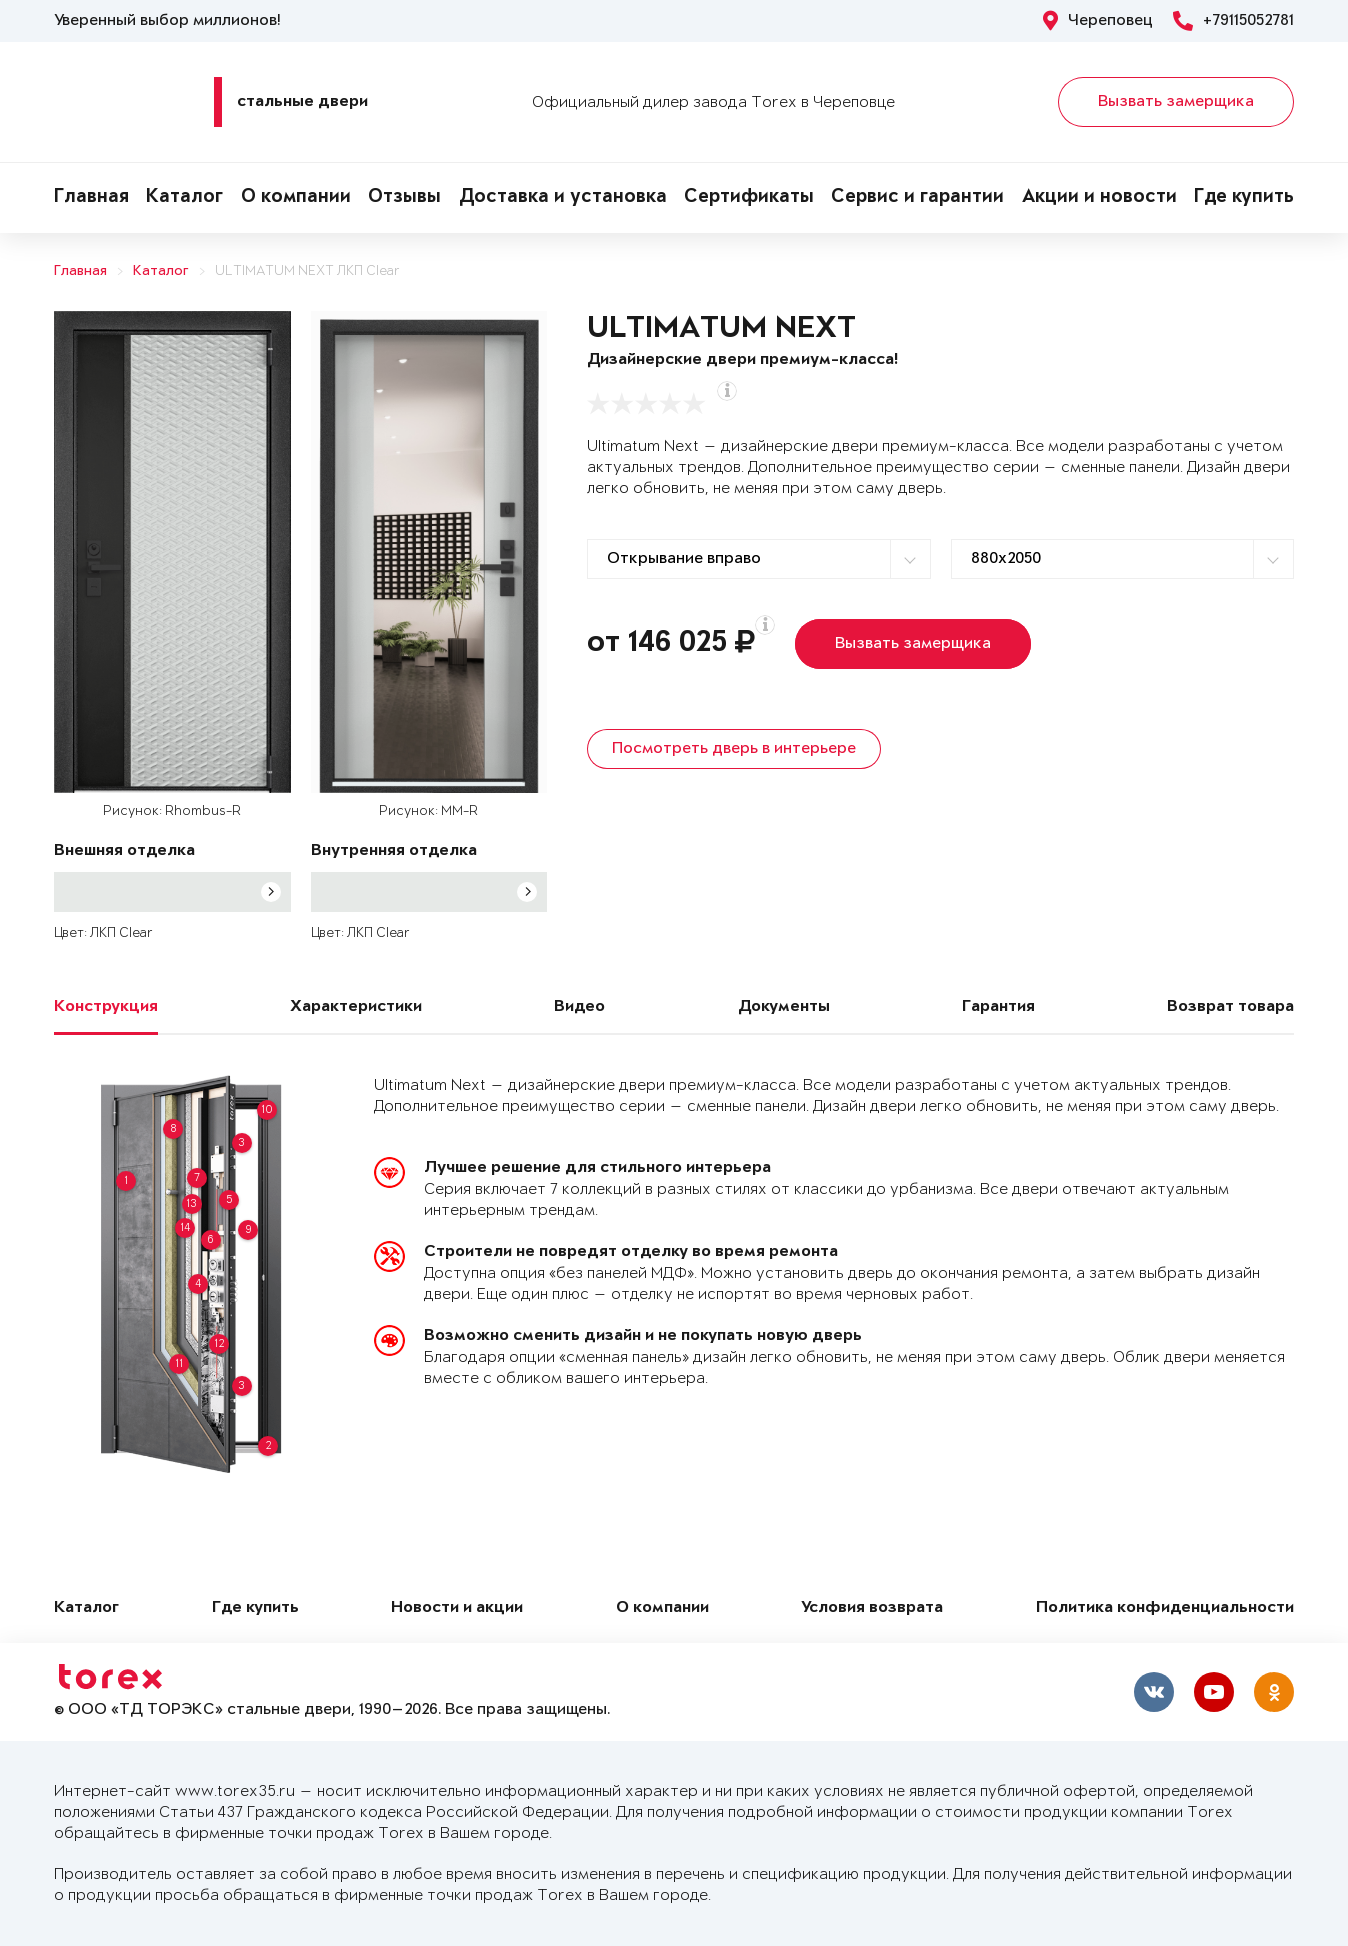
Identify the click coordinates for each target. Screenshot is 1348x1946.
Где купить (1244, 198)
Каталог (184, 198)
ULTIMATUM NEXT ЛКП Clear (307, 271)
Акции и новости (1099, 198)
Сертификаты (749, 198)
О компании (296, 198)
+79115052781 (1233, 21)
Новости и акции (457, 1608)
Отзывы (404, 198)
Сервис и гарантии (917, 198)
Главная (91, 198)
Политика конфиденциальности (1165, 1608)
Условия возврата (872, 1608)
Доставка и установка (563, 198)
